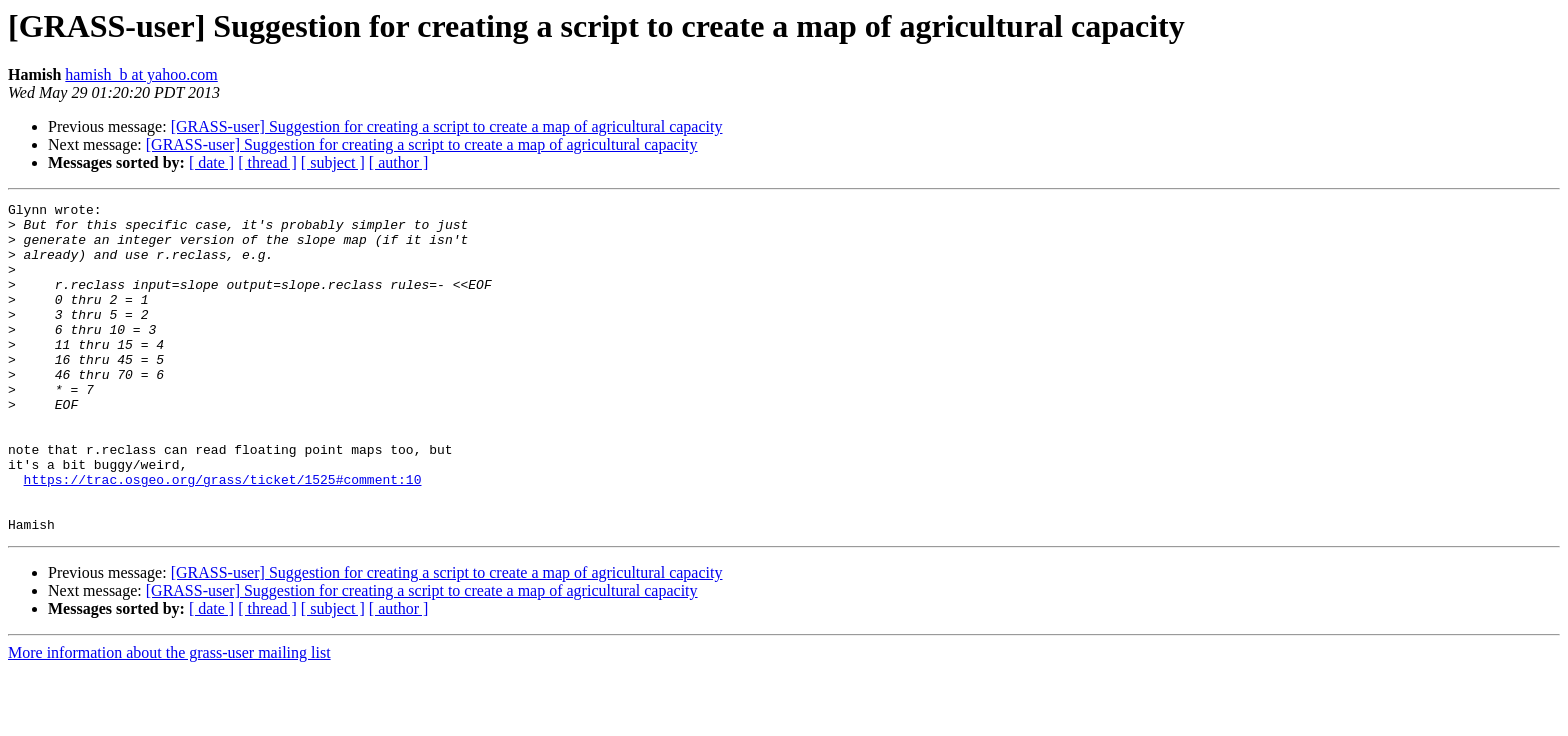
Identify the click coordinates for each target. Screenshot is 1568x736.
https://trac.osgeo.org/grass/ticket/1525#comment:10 (223, 536)
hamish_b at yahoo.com (141, 74)
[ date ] (211, 162)
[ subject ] (333, 162)
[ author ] (399, 162)
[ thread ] (267, 162)
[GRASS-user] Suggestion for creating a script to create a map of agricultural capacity (447, 126)
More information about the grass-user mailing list (169, 718)
